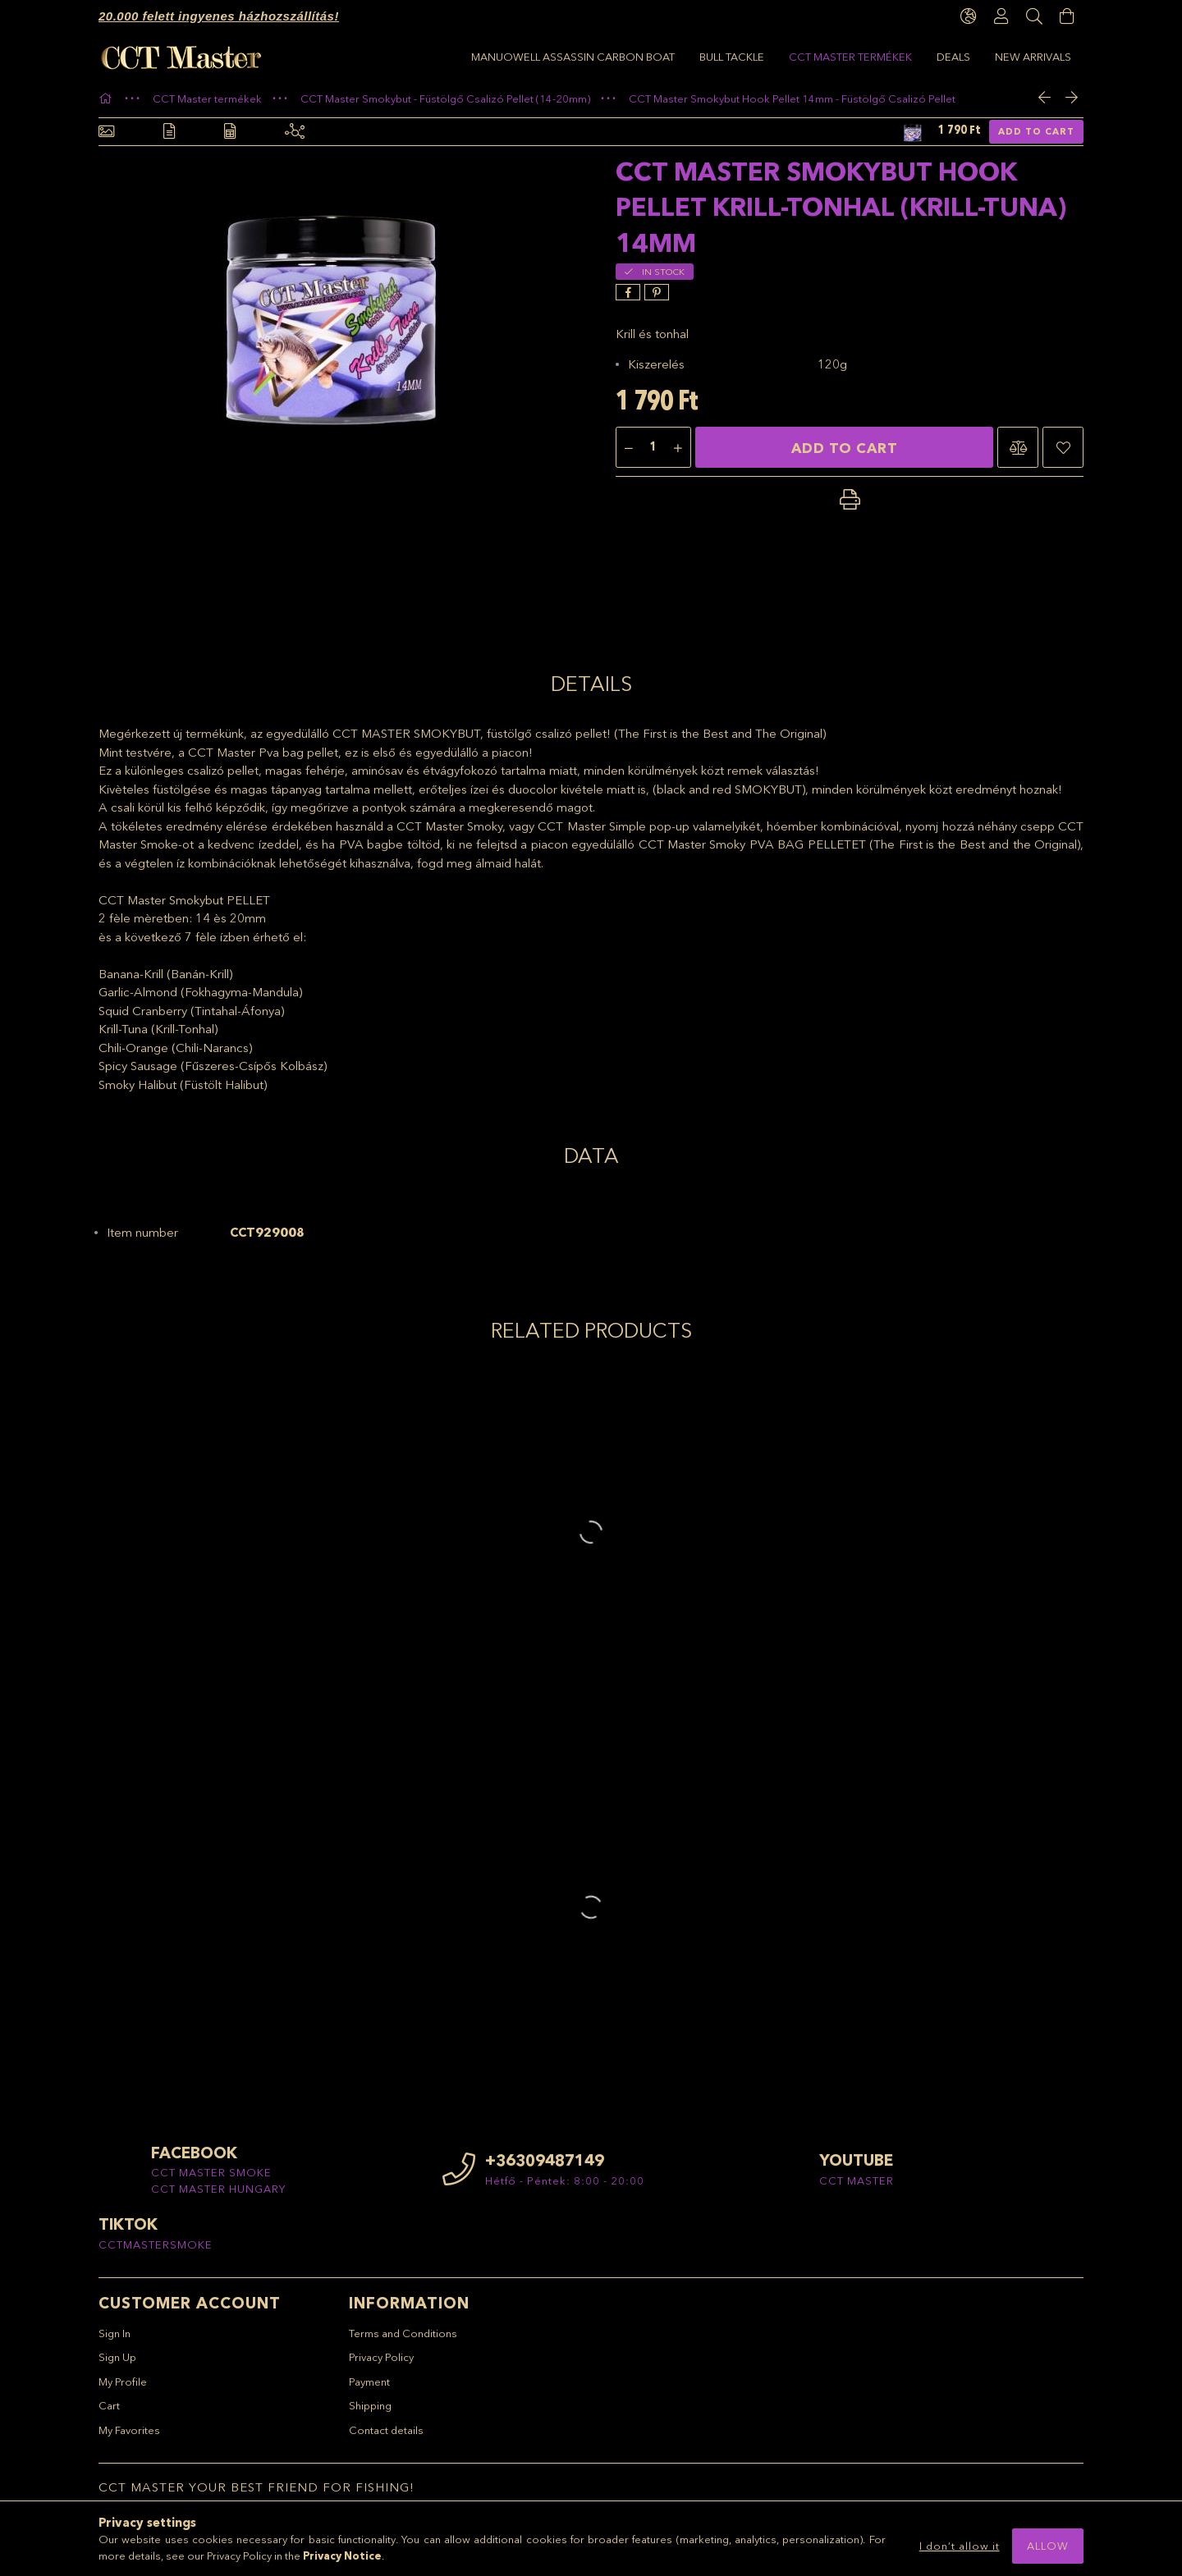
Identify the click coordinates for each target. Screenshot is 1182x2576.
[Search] (1034, 16)
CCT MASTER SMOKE (211, 2180)
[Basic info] (106, 140)
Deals (589, 56)
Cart (109, 2413)
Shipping (370, 2413)
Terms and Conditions (403, 2340)
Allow (1048, 2545)
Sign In (114, 2340)
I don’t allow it (959, 2545)
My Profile (122, 2388)
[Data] (230, 140)
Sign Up (117, 2365)
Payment (369, 2388)
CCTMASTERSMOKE (155, 2251)
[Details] (169, 140)
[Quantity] (653, 456)
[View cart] (1067, 16)
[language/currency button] (968, 16)
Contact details (386, 2437)
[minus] (628, 456)
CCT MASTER (856, 2187)
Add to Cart (1036, 139)
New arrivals (509, 56)
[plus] (678, 456)
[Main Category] (107, 105)
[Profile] (1001, 16)
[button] (1017, 455)
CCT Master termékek (692, 56)
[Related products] (295, 140)
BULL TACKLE (810, 56)
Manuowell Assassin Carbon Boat (969, 56)
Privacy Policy (381, 2365)
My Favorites (129, 2437)
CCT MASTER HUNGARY (218, 2196)
